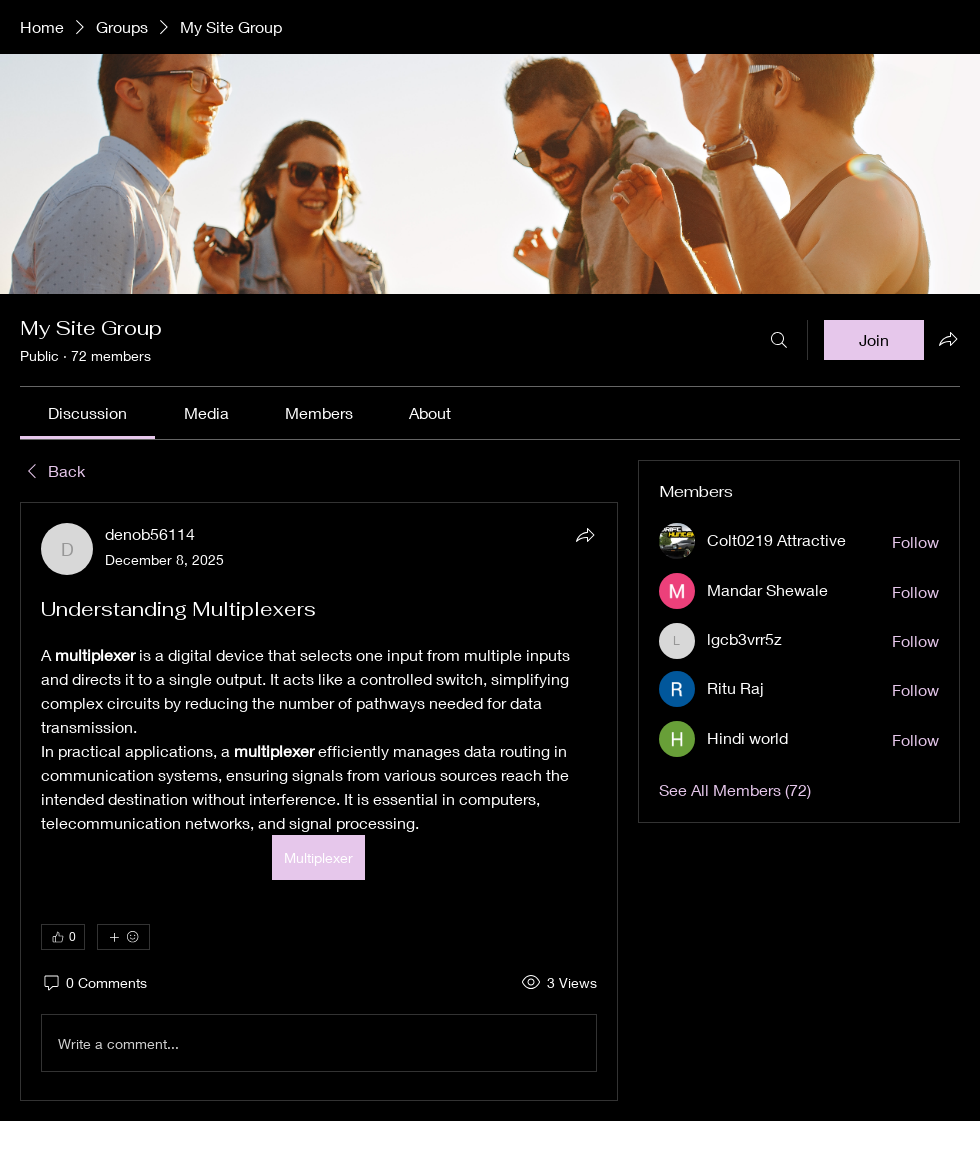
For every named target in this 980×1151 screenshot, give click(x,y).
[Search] (779, 340)
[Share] (585, 535)
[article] (319, 801)
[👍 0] (63, 937)
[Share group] (948, 339)
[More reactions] (123, 937)
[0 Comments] (94, 983)
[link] (87, 412)
